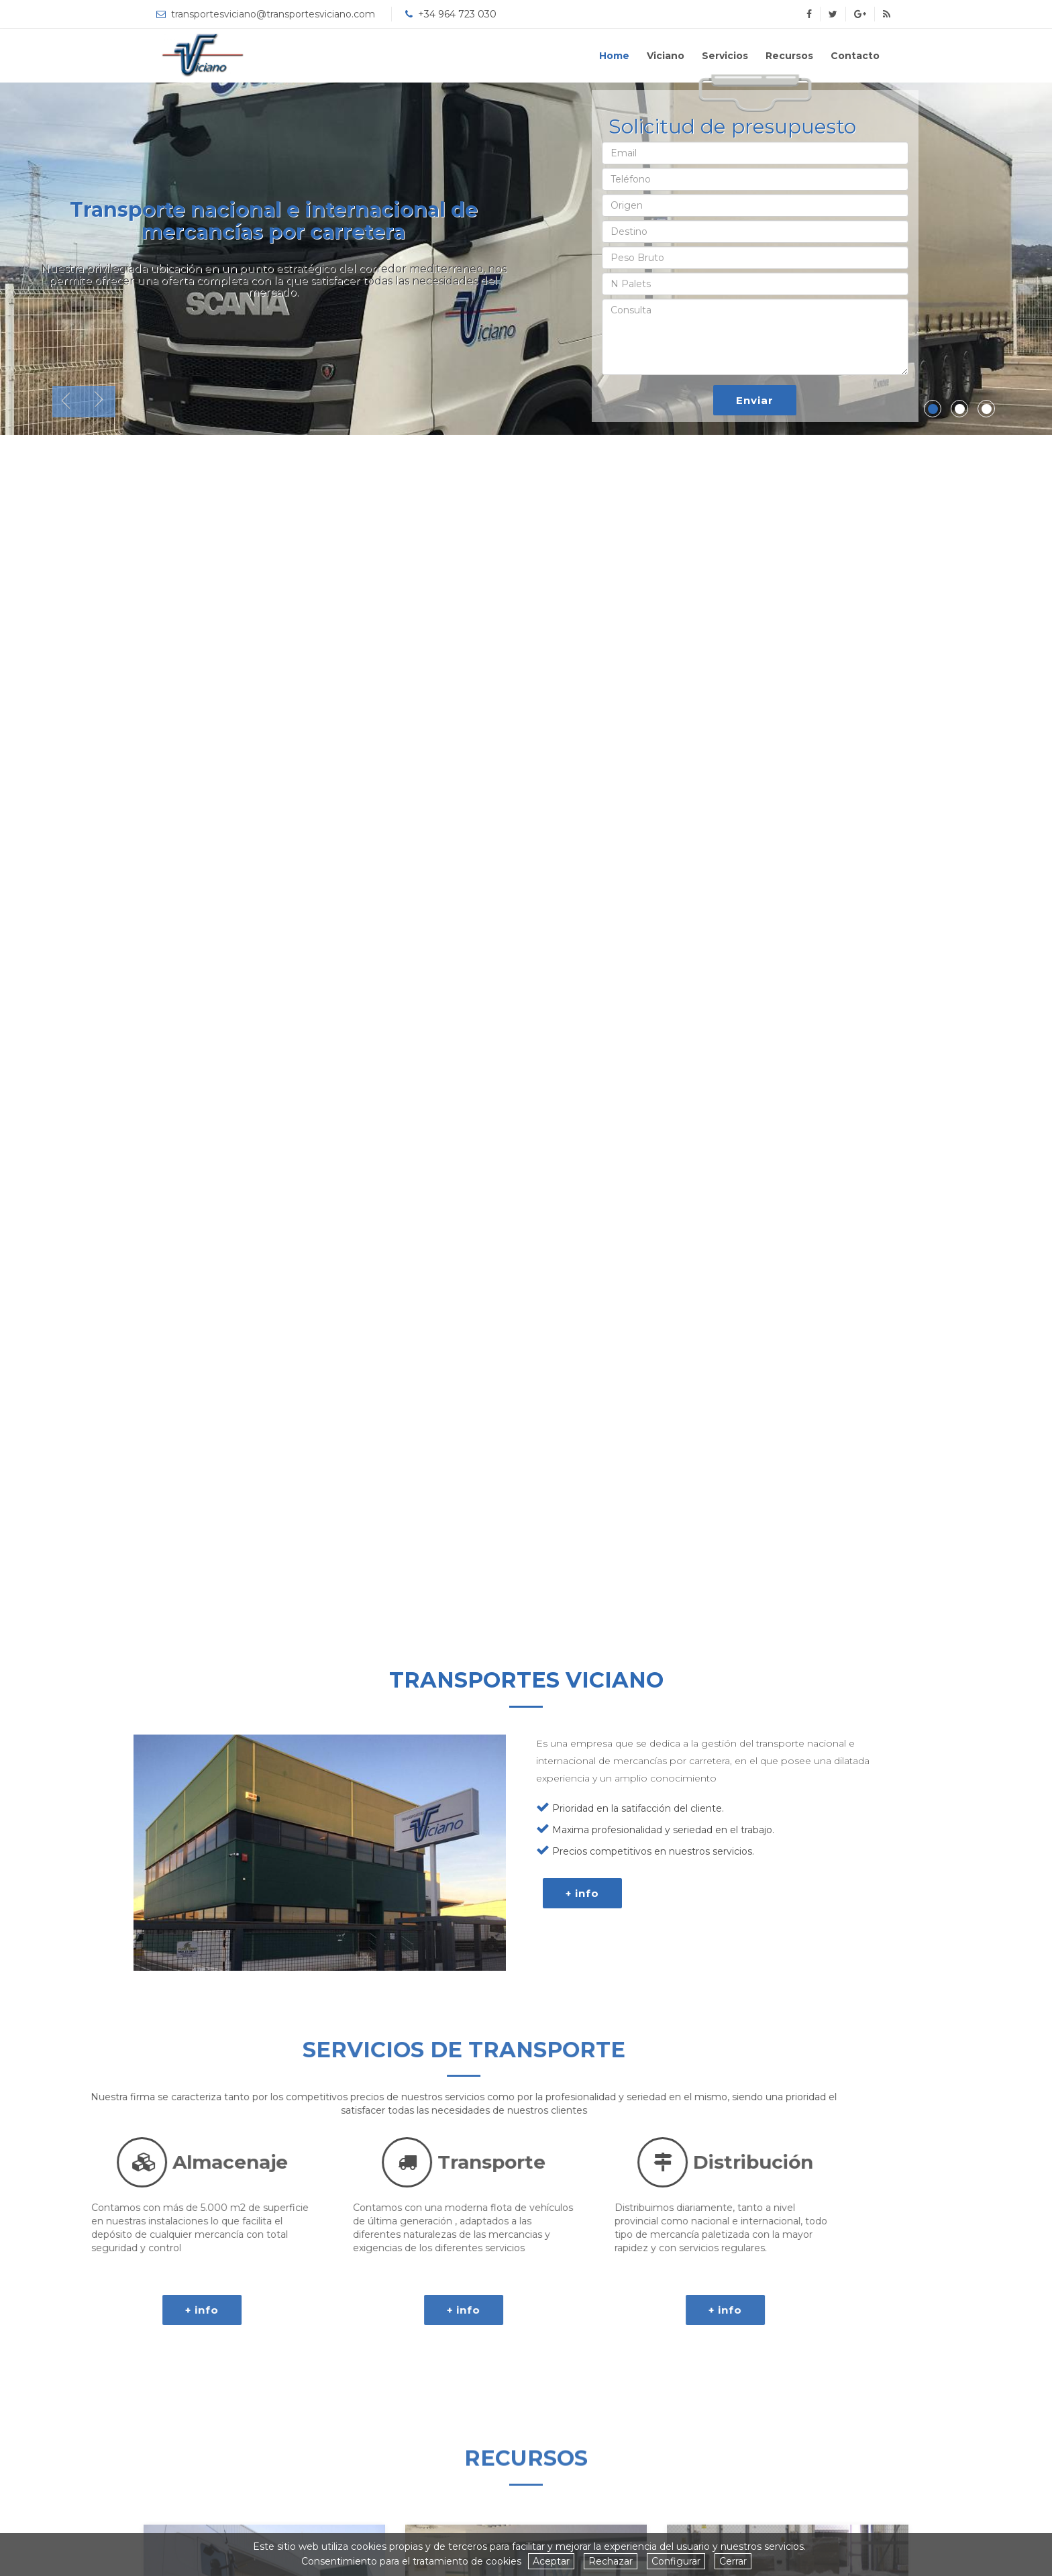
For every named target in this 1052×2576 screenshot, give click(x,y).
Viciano (665, 56)
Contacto (855, 56)
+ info (582, 1939)
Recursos (789, 56)
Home (614, 56)
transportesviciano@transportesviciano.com (273, 14)
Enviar (755, 400)
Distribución (231, 2162)
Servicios (725, 56)
